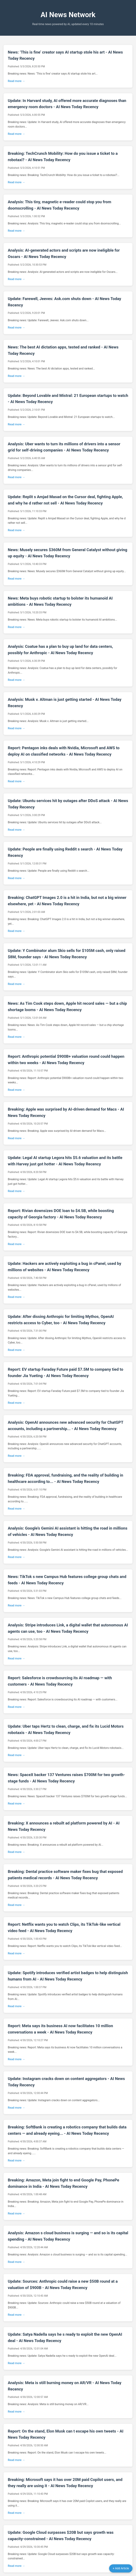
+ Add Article (121, 2568)
